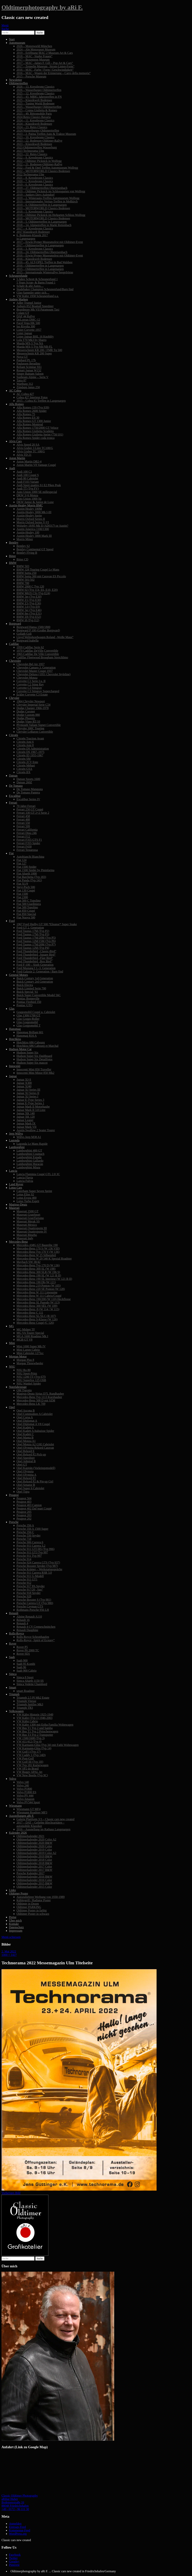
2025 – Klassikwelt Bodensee (34, 100)
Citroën (13, 735)
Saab (12, 1657)
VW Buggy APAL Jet (29, 1771)
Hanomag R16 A (26, 1035)
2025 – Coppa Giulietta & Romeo (36, 110)
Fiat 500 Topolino (27, 907)
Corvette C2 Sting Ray (30, 684)
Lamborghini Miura (28, 1167)
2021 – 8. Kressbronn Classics (34, 177)
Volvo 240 (22, 1785)
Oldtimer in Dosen (27, 1903)
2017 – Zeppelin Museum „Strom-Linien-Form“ (45, 66)
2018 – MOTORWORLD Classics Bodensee (43, 218)
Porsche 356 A (25, 1525)
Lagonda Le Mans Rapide (32, 1143)
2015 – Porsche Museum (31, 76)
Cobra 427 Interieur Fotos (32, 397)
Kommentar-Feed (19, 2530)
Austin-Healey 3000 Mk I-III (33, 512)
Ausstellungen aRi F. (21, 1815)
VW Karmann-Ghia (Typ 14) (33, 1748)
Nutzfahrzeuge (18, 1386)
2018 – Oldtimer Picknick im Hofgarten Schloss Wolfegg (50, 215)
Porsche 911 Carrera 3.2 (30, 1545)
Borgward (15, 623)
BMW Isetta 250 (26, 573)
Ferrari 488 (23, 819)
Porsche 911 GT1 (26, 1579)
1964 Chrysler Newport (30, 701)
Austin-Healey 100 (27, 532)
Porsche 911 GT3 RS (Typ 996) (35, 1549)
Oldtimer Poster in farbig (31, 1910)
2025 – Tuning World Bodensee (35, 103)
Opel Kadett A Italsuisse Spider (35, 1430)
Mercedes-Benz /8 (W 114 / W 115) (37, 1309)
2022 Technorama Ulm (30, 174)
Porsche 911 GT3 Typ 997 (32, 1552)
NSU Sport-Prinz (26, 1373)
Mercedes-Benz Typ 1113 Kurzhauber (39, 1397)
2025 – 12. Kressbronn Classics (35, 93)
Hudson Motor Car (20, 1049)
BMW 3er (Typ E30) (28, 596)
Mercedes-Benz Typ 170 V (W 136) (37, 1251)
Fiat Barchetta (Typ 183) (31, 876)
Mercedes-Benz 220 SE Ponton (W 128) (40, 1289)
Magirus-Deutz (18, 1204)
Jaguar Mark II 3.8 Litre (30, 1110)
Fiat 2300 (22, 897)
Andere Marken (18, 299)
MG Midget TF (25, 1329)
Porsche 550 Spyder (28, 1535)
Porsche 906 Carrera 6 (29, 1542)
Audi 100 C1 (24, 471)
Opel (12, 1407)
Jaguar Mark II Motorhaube (33, 1106)
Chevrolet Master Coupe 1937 (34, 670)
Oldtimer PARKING (28, 1907)
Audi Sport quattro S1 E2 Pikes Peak (38, 485)
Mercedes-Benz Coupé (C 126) (35, 1322)
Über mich (15, 1920)
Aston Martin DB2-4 (28, 461)
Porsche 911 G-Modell (30, 1576)
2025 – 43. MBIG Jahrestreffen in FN (39, 96)
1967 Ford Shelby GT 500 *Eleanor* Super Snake (46, 924)
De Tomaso (16, 785)
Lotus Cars (15, 1187)
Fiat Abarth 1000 (26, 873)
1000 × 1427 (9, 1954)
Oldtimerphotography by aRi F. (42, 7)
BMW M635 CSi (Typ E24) (33, 593)
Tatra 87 (21, 380)
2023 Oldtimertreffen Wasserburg (36, 147)
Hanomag (15, 1028)
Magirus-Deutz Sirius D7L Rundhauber (40, 1393)
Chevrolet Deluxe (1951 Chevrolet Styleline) (43, 674)
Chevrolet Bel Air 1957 (30, 664)
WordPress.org (18, 2533)
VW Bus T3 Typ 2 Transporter (34, 1734)
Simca (12, 1674)
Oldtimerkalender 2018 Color (34, 1859)
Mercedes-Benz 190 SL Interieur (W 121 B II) (44, 1278)
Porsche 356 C (25, 1532)
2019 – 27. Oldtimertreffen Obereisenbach (41, 188)
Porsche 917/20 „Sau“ (29, 1589)
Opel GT (21, 1464)
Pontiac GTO (24, 1005)
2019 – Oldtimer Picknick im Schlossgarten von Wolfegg (50, 191)
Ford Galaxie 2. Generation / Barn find (39, 971)
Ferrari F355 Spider (28, 843)
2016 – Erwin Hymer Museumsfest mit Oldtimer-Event (49, 255)
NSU (12, 1366)
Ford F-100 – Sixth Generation (34, 964)
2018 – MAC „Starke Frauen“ (34, 56)
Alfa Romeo (16, 404)
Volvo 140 (22, 1782)
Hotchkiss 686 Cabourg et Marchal (37, 1045)
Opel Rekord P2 (26, 1478)
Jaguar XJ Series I (27, 1096)
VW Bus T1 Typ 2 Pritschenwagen (37, 1731)
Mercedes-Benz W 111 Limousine (36, 1292)
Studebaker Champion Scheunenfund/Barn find (45, 289)
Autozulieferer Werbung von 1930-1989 (40, 1896)
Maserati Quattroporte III (31, 1228)
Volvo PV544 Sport (28, 1802)
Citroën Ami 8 (25, 745)
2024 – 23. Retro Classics (31, 127)
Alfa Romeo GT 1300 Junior (33, 421)
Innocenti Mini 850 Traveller (33, 1069)
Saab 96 (21, 1667)
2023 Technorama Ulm (30, 150)
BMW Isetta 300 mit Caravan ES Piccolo (41, 576)
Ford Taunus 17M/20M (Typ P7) (36, 944)
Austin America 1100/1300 (32, 529)
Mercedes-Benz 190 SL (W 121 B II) (38, 1275)
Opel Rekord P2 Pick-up (31, 1454)
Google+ (14, 2561)
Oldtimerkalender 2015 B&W (34, 1883)
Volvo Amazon (25, 1799)
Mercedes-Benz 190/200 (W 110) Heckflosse (43, 1299)
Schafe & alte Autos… (30, 285)
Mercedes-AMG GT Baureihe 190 (37, 1245)
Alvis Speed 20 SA (27, 444)
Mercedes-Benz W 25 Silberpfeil (36, 1255)
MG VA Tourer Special (30, 1332)
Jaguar (13, 1076)
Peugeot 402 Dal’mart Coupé (34, 1508)
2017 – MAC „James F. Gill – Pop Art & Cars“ (44, 63)
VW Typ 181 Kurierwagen (32, 1765)
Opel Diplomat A (26, 1420)
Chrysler (14, 697)
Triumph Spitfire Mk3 (29, 1704)
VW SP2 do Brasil (27, 1768)
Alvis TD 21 (24, 454)
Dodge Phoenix (25, 718)
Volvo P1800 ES (26, 1792)
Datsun (13, 775)
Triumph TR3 (24, 1707)
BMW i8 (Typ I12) (27, 620)
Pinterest (14, 2564)
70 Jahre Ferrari (25, 806)
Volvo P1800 (24, 1788)
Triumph (14, 1694)
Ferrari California (27, 829)
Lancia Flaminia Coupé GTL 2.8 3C (38, 1174)
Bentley (13, 542)
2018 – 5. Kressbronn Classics (34, 211)
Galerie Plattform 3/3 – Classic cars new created (45, 1819)
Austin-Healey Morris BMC (26, 505)
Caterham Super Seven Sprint (34, 1191)
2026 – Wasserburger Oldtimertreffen (38, 90)
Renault (13, 1613)
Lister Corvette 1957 (28, 329)
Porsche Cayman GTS (29, 1606)
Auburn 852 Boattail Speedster (35, 306)
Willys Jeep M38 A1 (28, 1137)
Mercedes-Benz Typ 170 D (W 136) (38, 1265)
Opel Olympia (25, 1471)
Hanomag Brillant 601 (29, 1032)
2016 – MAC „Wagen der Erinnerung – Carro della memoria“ (53, 73)
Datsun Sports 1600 (28, 779)
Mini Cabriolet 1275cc (30, 1353)
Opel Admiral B (26, 1461)
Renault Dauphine (27, 1630)
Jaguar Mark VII (26, 1126)
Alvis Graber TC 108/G (30, 451)
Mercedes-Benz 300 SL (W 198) (36, 1268)
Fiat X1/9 (22, 883)
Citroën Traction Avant (30, 738)
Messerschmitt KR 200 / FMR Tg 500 (39, 350)
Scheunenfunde (18, 275)
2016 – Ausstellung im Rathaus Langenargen (43, 1829)
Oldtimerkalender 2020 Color (34, 1846)
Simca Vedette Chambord (31, 1684)
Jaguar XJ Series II (27, 1093)
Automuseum (17, 42)
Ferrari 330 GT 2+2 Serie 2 (32, 812)
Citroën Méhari (25, 765)
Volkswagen (16, 1711)
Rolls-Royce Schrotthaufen (32, 1636)
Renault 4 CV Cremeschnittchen (35, 1626)
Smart (12, 1687)
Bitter (12, 556)
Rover (12, 1643)
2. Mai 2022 (9, 1951)
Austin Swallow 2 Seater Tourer (35, 1130)
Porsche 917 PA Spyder (30, 1586)
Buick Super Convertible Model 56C (38, 995)
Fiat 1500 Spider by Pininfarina (35, 870)
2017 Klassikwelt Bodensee (33, 231)
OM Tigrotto (24, 1390)
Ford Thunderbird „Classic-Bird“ (36, 951)
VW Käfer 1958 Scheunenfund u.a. (37, 296)
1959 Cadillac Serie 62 (30, 647)
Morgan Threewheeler (29, 1363)
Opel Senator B (25, 1484)
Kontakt (14, 1923)
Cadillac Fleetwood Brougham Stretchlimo (42, 657)
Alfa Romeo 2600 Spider (31, 410)
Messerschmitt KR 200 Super (34, 353)
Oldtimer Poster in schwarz (32, 1913)
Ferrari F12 (23, 836)
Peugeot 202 (24, 1518)
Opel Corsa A (24, 1417)
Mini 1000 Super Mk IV (31, 1346)
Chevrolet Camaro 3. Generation (36, 667)
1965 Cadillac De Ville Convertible (37, 654)
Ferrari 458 (23, 816)
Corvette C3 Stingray (29, 687)
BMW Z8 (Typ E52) (28, 616)
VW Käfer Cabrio (27, 1721)
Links (12, 1890)
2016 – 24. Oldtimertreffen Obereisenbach (41, 252)
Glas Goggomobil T (28, 1025)
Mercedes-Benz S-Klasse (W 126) (37, 1319)
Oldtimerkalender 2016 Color (34, 1880)
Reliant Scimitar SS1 (29, 367)
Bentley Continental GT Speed (34, 549)
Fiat (11, 853)
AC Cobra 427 (25, 394)
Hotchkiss (15, 1039)
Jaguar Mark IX (25, 1123)
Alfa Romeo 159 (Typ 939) (32, 407)
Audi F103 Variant (27, 481)
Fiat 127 (21, 863)
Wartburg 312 (24, 383)
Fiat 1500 (22, 893)
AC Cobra (15, 390)
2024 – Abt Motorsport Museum (35, 49)
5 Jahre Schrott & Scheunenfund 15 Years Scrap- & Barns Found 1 (37, 281)
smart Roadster (25, 1690)
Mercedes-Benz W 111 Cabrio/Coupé (39, 1295)
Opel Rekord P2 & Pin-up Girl (34, 1481)
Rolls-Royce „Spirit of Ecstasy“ (35, 1640)
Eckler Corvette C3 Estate (32, 694)
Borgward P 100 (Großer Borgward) (38, 630)
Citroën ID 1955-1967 (29, 755)
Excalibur (15, 795)
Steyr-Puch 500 (25, 887)
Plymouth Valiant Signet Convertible (38, 725)
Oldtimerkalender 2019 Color (34, 1849)
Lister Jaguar (24, 333)
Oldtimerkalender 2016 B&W (34, 1876)
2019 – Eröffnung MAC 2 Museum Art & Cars (44, 52)
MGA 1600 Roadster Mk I (32, 1336)
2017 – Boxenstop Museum (33, 59)
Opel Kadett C (25, 1434)
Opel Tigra (22, 1491)
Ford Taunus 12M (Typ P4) (32, 947)
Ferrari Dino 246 (26, 833)
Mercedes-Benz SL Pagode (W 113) (38, 1302)
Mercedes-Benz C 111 (29, 1312)
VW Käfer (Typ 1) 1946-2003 (34, 1717)
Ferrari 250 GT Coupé (29, 809)
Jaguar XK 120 (25, 1116)
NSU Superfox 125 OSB (31, 1380)
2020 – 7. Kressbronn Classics (34, 181)
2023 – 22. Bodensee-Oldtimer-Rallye (39, 140)
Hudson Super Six (27, 1052)
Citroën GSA (24, 768)
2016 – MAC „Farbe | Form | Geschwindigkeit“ (45, 69)
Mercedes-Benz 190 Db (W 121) (36, 1282)
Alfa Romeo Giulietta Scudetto (35, 431)
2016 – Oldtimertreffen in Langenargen (40, 265)
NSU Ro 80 (23, 1370)
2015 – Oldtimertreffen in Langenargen (40, 269)
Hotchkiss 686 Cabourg (30, 1042)
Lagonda (14, 1140)
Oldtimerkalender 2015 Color (34, 1886)
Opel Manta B (25, 1437)
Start (12, 39)
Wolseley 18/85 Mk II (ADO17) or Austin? (42, 525)
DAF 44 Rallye (25, 316)
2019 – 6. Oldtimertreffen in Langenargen (41, 204)
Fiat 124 (21, 860)
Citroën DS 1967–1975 (30, 752)
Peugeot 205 (24, 1511)
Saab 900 (22, 1660)
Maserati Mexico (26, 1224)
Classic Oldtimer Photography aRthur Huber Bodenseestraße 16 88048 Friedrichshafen (20, 2500)
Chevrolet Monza (27, 677)
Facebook (15, 2554)
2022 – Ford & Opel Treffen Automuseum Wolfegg (47, 167)
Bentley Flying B (26, 552)
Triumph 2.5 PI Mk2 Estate (32, 1697)
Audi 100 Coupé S (27, 475)
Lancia (13, 1170)
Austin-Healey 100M (29, 508)
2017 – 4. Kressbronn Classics (34, 228)
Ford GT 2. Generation (30, 927)
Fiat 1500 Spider (26, 866)
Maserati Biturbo (26, 1234)
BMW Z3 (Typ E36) (28, 603)
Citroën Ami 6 (25, 741)
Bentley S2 (23, 546)
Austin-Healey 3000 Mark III (34, 535)
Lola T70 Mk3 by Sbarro (31, 339)
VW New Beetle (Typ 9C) (32, 1775)
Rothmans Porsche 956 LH (32, 1609)
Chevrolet (15, 660)
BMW (12, 562)
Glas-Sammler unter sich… (32, 292)
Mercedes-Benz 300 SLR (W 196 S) (38, 1272)
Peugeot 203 (24, 1515)
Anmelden (15, 2523)
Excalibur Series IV (28, 799)
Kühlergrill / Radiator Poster (33, 1900)
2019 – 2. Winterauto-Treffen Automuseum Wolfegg (47, 198)
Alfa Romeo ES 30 (27, 417)
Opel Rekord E (25, 1451)
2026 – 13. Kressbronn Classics (35, 86)
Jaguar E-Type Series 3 (30, 1099)
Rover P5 (22, 1647)
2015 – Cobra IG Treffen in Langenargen (41, 400)
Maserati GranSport (28, 1214)
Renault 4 (22, 1623)
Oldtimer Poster (18, 1893)
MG (11, 1326)
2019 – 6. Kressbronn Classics (34, 184)
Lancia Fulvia (24, 1180)
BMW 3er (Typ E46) (28, 610)
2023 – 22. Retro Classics (31, 154)
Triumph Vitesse (26, 1701)
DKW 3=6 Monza (27, 495)
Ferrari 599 (23, 826)
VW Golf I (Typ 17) (28, 1751)
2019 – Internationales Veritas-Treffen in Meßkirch (47, 201)
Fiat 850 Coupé (25, 910)
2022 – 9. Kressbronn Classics (34, 157)
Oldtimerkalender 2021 (30, 1836)
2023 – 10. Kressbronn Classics (35, 137)
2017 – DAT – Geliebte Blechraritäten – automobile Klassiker (40, 1824)
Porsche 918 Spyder (28, 1592)
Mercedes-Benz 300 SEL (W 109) (36, 1305)
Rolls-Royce (16, 1633)
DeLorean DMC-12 (28, 319)
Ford (12, 920)
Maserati (14, 1207)
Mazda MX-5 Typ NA (29, 343)
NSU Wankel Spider (28, 1383)
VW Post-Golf (25, 1758)
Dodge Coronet (25, 711)
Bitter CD (22, 559)
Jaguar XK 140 (25, 1113)
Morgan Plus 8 (25, 1359)
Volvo (12, 1778)
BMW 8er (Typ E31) (28, 613)
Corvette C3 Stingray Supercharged (37, 691)
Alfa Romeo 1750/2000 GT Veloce (37, 427)
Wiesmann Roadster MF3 (31, 1812)
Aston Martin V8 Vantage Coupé (36, 464)
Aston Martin (17, 458)
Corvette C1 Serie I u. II (31, 681)
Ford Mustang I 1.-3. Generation (36, 968)
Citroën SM (23, 758)
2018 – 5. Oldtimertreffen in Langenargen (41, 221)
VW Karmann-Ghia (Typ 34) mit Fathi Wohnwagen (47, 1744)
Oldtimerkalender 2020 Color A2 (36, 1839)
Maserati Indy (24, 1238)
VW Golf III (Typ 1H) (29, 1761)
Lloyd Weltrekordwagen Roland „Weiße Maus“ (45, 637)
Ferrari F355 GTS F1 (29, 839)
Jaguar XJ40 (24, 1086)
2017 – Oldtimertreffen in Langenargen (40, 245)
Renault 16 (23, 1620)
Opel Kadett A (25, 1427)
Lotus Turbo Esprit (27, 1201)
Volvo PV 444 (24, 1795)
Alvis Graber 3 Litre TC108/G (34, 448)
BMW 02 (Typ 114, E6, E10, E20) (37, 589)
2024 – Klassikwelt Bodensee (34, 123)
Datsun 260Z (24, 782)
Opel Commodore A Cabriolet (34, 1413)
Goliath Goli (24, 633)
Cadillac (14, 643)
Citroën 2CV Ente (27, 762)
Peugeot (14, 1495)
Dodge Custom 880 (28, 714)
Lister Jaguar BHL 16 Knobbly (35, 336)
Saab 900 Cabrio (26, 1670)
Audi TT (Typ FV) (27, 488)
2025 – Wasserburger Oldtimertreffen (38, 106)
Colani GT (22, 312)
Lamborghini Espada (28, 1157)
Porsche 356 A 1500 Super (32, 1528)
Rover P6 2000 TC (27, 1650)
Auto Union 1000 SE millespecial (36, 491)
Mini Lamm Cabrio (28, 1349)
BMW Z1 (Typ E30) (28, 600)
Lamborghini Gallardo (29, 1160)
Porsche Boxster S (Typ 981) (33, 1599)
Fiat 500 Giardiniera (28, 904)
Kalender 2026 (18, 1832)
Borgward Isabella (27, 640)
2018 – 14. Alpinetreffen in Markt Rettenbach (43, 225)
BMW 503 (22, 566)
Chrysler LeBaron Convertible (34, 731)
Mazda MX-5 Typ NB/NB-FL (34, 346)
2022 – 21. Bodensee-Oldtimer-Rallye (39, 164)
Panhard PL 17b (26, 360)
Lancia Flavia (24, 1177)
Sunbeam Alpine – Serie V (32, 377)
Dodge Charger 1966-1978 (32, 708)
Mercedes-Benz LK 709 (30, 1403)
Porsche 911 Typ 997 (29, 1555)
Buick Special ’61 (27, 991)
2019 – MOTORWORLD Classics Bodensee (43, 208)
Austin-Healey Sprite (29, 515)
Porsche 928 (23, 1596)
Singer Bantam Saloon (30, 373)
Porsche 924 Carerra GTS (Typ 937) (38, 1562)
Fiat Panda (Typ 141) (29, 880)
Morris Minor (24, 539)
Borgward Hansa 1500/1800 (33, 627)
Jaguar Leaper (24, 1120)
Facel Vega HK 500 (28, 323)
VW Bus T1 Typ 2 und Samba (34, 1728)
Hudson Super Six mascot (32, 1062)
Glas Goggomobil (27, 1022)
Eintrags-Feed (17, 2527)
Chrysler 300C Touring (30, 728)
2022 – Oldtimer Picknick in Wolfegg (39, 160)
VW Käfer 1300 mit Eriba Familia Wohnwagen (44, 1724)
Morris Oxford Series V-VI (32, 522)
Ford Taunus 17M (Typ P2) (32, 931)
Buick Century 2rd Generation (34, 981)
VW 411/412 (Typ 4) (29, 1741)
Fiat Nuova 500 (25, 917)
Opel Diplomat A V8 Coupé (33, 1424)
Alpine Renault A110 (29, 1616)
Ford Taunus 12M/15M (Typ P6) (36, 941)
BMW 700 (22, 583)
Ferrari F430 (24, 846)
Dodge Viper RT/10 (28, 721)
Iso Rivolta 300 (25, 326)
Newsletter (15, 79)
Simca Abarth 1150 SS (30, 1680)
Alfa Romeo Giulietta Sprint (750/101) (39, 434)
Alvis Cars (15, 441)
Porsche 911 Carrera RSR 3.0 (34, 1572)
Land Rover (16, 1184)
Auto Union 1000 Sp (28, 498)
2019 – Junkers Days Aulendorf (35, 194)
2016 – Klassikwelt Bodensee (34, 258)
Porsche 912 (23, 1582)
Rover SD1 (23, 1653)
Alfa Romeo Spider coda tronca (35, 437)
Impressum (15, 1930)
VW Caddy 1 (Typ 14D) (31, 1755)
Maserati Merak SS (28, 1221)
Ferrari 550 (23, 822)
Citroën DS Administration (32, 748)
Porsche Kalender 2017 (30, 1873)
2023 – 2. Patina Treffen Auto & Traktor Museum (46, 133)
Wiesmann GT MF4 (28, 1809)
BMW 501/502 (25, 579)
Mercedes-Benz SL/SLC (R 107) (36, 1316)
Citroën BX (23, 772)
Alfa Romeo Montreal (29, 424)
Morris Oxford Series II (30, 518)
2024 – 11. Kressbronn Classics (35, 120)
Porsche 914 (23, 1559)
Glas (11, 1008)
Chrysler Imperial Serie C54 (33, 704)
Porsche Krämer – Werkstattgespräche (39, 1569)
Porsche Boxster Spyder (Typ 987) (37, 1565)
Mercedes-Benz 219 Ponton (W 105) (38, 1285)
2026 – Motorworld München (34, 46)
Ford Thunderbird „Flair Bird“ (34, 958)
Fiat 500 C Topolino (28, 900)
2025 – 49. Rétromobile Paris (34, 113)
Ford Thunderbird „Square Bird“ (36, 954)
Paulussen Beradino (28, 363)
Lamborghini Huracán (29, 1164)
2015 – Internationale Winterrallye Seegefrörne (44, 272)
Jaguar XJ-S (23, 1079)
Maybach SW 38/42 (28, 1262)
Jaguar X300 (24, 1083)
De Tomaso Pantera (28, 792)
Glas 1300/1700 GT (28, 1015)
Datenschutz (16, 1927)
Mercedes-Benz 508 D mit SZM (35, 1400)
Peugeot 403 (24, 1501)
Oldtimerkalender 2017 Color (34, 1866)
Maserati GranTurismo (30, 1218)
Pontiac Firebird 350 (28, 1001)
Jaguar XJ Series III (28, 1089)
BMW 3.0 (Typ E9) (28, 606)
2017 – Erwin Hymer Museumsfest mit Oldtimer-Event (49, 242)
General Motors (18, 974)
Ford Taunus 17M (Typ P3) (32, 934)
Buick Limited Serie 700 (31, 988)
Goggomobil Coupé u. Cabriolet (35, 1012)
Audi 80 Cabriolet (27, 478)
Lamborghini (17, 1147)
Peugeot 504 (24, 1498)
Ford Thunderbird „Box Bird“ (34, 961)
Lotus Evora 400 (26, 1197)
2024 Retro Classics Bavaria (33, 117)
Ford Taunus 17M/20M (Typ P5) (36, 937)
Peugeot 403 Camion (29, 1505)
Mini (12, 1343)
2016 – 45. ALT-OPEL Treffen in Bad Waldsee (44, 262)
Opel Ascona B (25, 1410)
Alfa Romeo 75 (25, 414)
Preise (12, 1917)
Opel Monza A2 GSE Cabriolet (35, 1444)
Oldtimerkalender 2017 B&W (34, 1869)
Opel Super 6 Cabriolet (30, 1488)
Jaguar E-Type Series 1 (30, 1103)
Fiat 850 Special (26, 914)
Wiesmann (15, 1805)
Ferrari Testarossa (27, 849)
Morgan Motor (18, 1356)
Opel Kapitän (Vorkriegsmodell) (35, 1468)
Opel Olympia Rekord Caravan (35, 1447)
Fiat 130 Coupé (25, 890)
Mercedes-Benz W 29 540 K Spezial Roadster (44, 1258)
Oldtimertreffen (18, 83)
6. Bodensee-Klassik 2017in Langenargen (32, 237)
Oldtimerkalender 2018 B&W (34, 1863)
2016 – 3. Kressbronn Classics (34, 248)
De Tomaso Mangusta (29, 789)
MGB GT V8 (24, 1339)
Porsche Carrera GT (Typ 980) (34, 1603)
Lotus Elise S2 (25, 1194)
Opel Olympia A (26, 1474)
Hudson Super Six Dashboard (34, 1055)
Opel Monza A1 (26, 1441)
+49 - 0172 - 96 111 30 (15, 2509)
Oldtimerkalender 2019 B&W (34, 1856)
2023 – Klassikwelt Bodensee (34, 144)
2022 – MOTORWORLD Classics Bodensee (43, 171)
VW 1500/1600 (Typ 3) (30, 1738)
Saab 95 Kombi (25, 1663)
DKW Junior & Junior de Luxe (35, 502)
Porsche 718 (23, 1538)
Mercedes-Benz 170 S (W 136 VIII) (38, 1248)
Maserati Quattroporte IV (31, 1231)
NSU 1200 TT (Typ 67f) (31, 1376)
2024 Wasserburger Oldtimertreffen (37, 130)
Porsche (14, 1522)
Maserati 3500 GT (27, 1211)
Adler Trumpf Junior (28, 302)
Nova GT (22, 356)
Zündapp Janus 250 (28, 387)
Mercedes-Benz (18, 1241)
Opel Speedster (25, 1457)
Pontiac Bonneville (27, 998)
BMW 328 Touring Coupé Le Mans (37, 569)
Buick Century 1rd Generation (34, 978)
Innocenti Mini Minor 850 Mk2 (35, 1072)
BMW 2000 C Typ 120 (30, 586)
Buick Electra (24, 985)
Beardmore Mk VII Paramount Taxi (37, 309)
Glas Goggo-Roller (27, 1018)
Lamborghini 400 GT (29, 1150)
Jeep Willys (16, 1133)
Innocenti (14, 1066)
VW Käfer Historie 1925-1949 (34, 1714)
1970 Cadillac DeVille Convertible (37, 650)
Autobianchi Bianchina (30, 856)
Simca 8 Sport (25, 1677)
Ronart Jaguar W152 (28, 370)
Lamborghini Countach (30, 1153)
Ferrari (13, 802)
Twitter (13, 2558)
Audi (12, 468)
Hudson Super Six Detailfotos (34, 1059)
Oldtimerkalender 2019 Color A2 (36, 1853)
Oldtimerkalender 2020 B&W (34, 1842)
